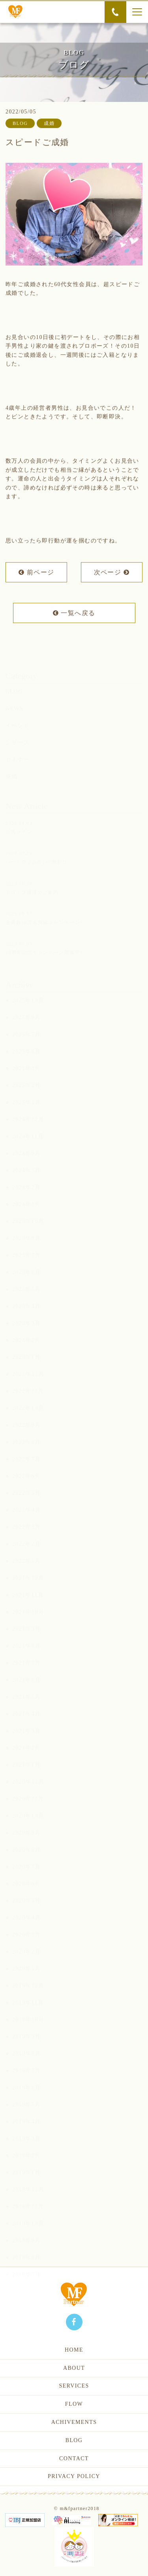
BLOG (74, 2440)
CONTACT (74, 2458)
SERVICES (74, 2386)
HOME (74, 2350)
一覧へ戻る (74, 614)
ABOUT (74, 2368)
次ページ (111, 573)
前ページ (36, 573)
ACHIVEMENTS (74, 2422)
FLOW (74, 2404)
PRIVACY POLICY (74, 2476)
